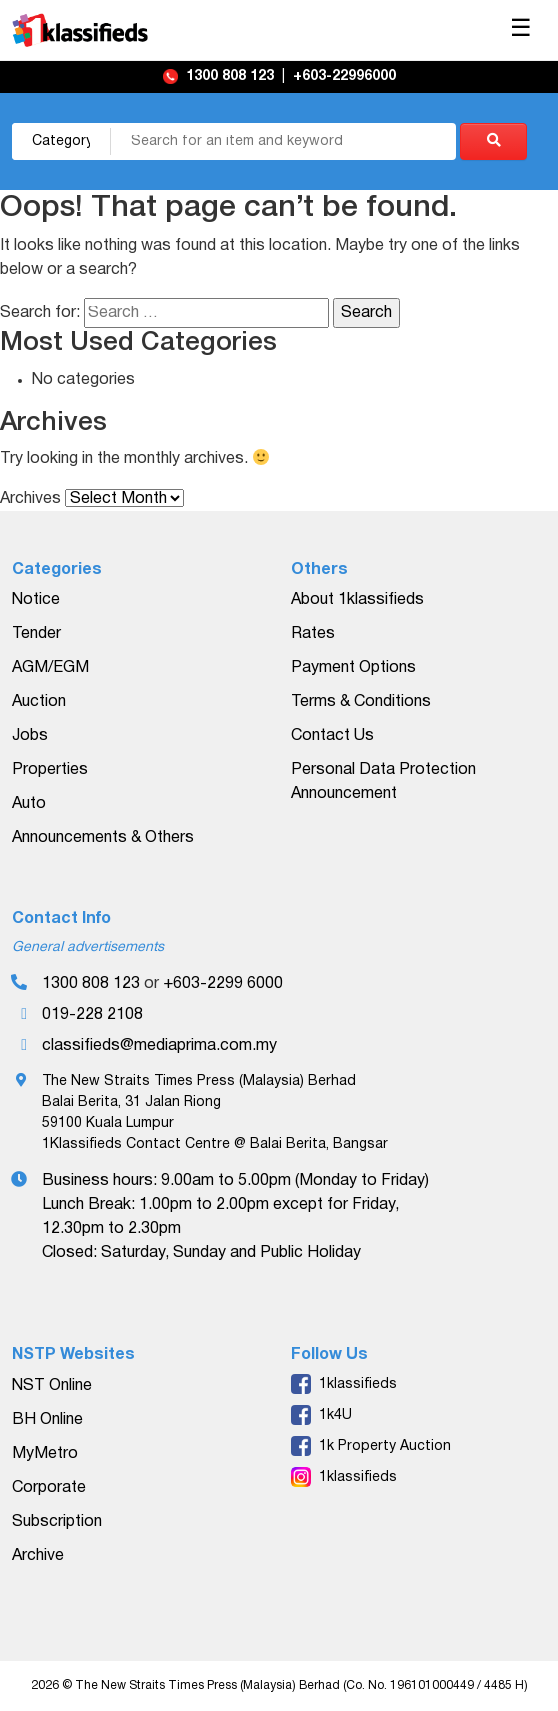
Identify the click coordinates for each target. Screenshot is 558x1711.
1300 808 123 (232, 76)
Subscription (57, 1522)
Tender (36, 634)
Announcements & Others (103, 838)
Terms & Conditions (361, 702)
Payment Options (353, 668)
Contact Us (332, 736)
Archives (30, 499)
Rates (313, 634)
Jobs (30, 736)
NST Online (52, 1386)
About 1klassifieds (357, 600)
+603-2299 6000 (223, 984)
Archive (38, 1556)
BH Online (47, 1420)
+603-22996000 (344, 76)
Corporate (49, 1488)
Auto (29, 804)
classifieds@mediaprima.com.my (159, 1046)
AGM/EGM (50, 668)
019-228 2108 (92, 1015)
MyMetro (45, 1454)
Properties (50, 770)
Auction (39, 702)
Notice (36, 600)
